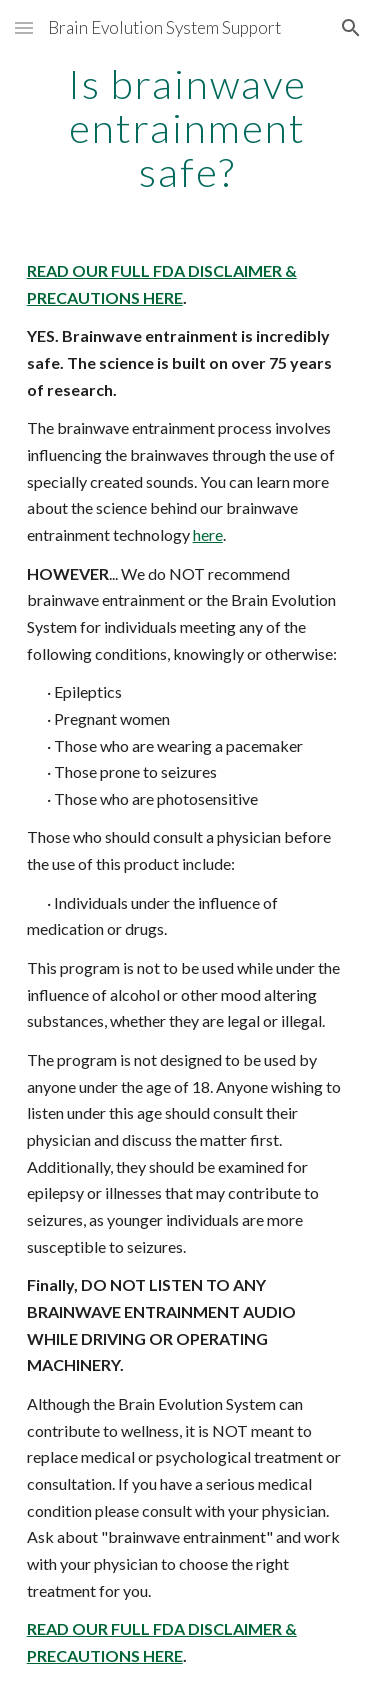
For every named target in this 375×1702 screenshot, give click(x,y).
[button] (24, 27)
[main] (188, 128)
